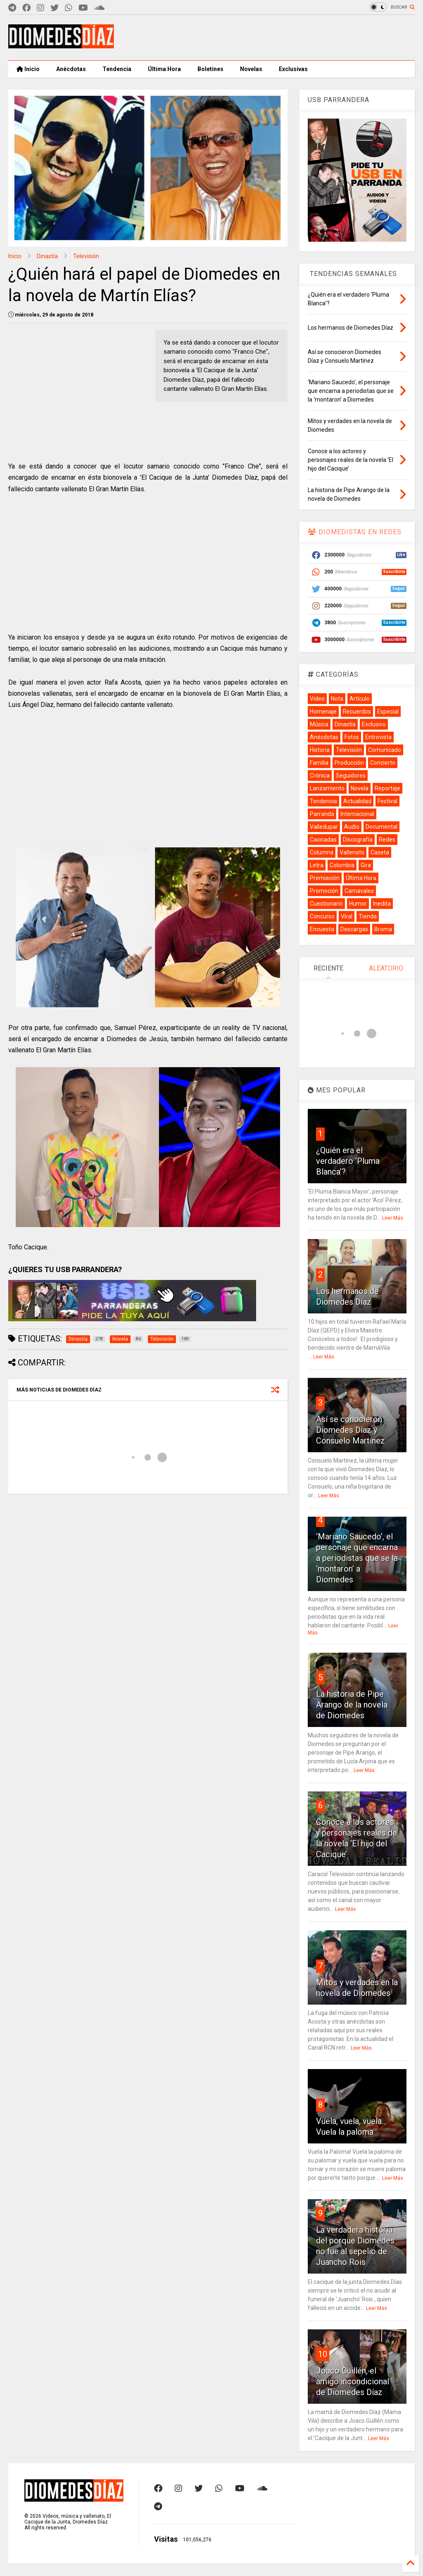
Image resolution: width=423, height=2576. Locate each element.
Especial (388, 711)
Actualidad (357, 801)
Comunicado (384, 750)
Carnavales (359, 890)
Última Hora (164, 69)
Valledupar (324, 826)
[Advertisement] (264, 37)
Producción (349, 762)
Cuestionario (326, 903)
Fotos (352, 737)
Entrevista (378, 737)
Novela (359, 788)
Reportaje (387, 788)
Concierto (382, 762)
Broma (383, 929)
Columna (321, 852)
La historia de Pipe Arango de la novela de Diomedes (351, 1704)
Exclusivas (293, 69)
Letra (316, 865)
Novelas (251, 69)
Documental (381, 826)
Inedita (382, 903)
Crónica (320, 775)
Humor (358, 903)
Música (319, 724)
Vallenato (352, 852)
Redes (387, 839)
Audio (351, 826)
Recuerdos (357, 711)
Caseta (380, 852)
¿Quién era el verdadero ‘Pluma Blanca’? (348, 1161)
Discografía (358, 839)
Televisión (86, 256)
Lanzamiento (327, 788)
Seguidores (351, 775)
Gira (366, 865)
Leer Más (392, 1218)
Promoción (324, 890)
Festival (387, 801)
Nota (337, 698)
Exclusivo (374, 724)
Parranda (322, 814)
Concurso (322, 916)
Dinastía (47, 256)
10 (322, 2354)
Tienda (368, 916)
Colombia (342, 865)
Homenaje (323, 711)
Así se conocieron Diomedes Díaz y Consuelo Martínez (350, 1430)
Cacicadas (323, 839)
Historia (320, 750)
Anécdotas (71, 69)
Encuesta (322, 929)
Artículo (359, 698)
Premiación (325, 878)
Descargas (354, 929)
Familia (319, 762)
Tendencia (116, 69)
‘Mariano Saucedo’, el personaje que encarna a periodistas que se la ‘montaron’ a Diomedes (357, 1558)
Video (317, 698)
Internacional (357, 814)
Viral (346, 916)
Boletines (210, 69)
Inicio (28, 69)
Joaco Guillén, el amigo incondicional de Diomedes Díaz (352, 2381)
